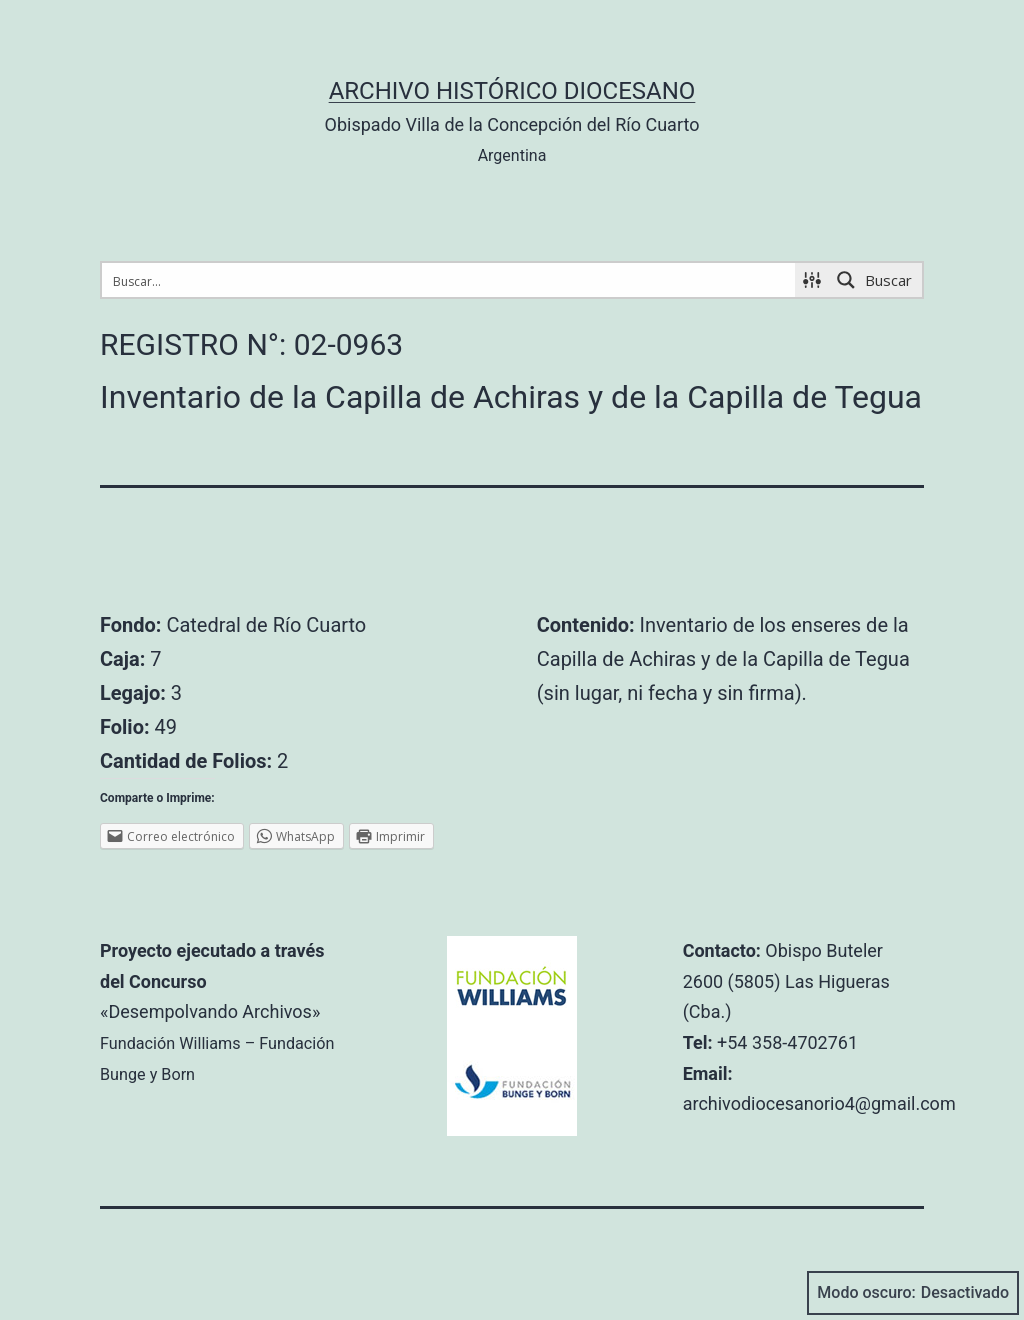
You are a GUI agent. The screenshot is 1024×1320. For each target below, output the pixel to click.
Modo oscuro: (913, 1293)
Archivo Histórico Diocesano (512, 91)
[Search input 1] (449, 280)
